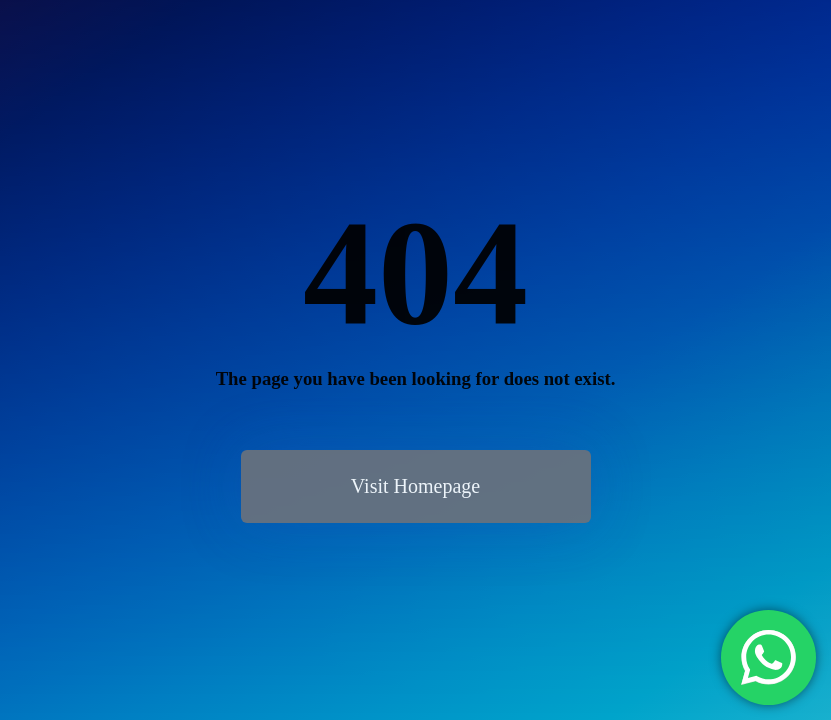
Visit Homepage (415, 486)
